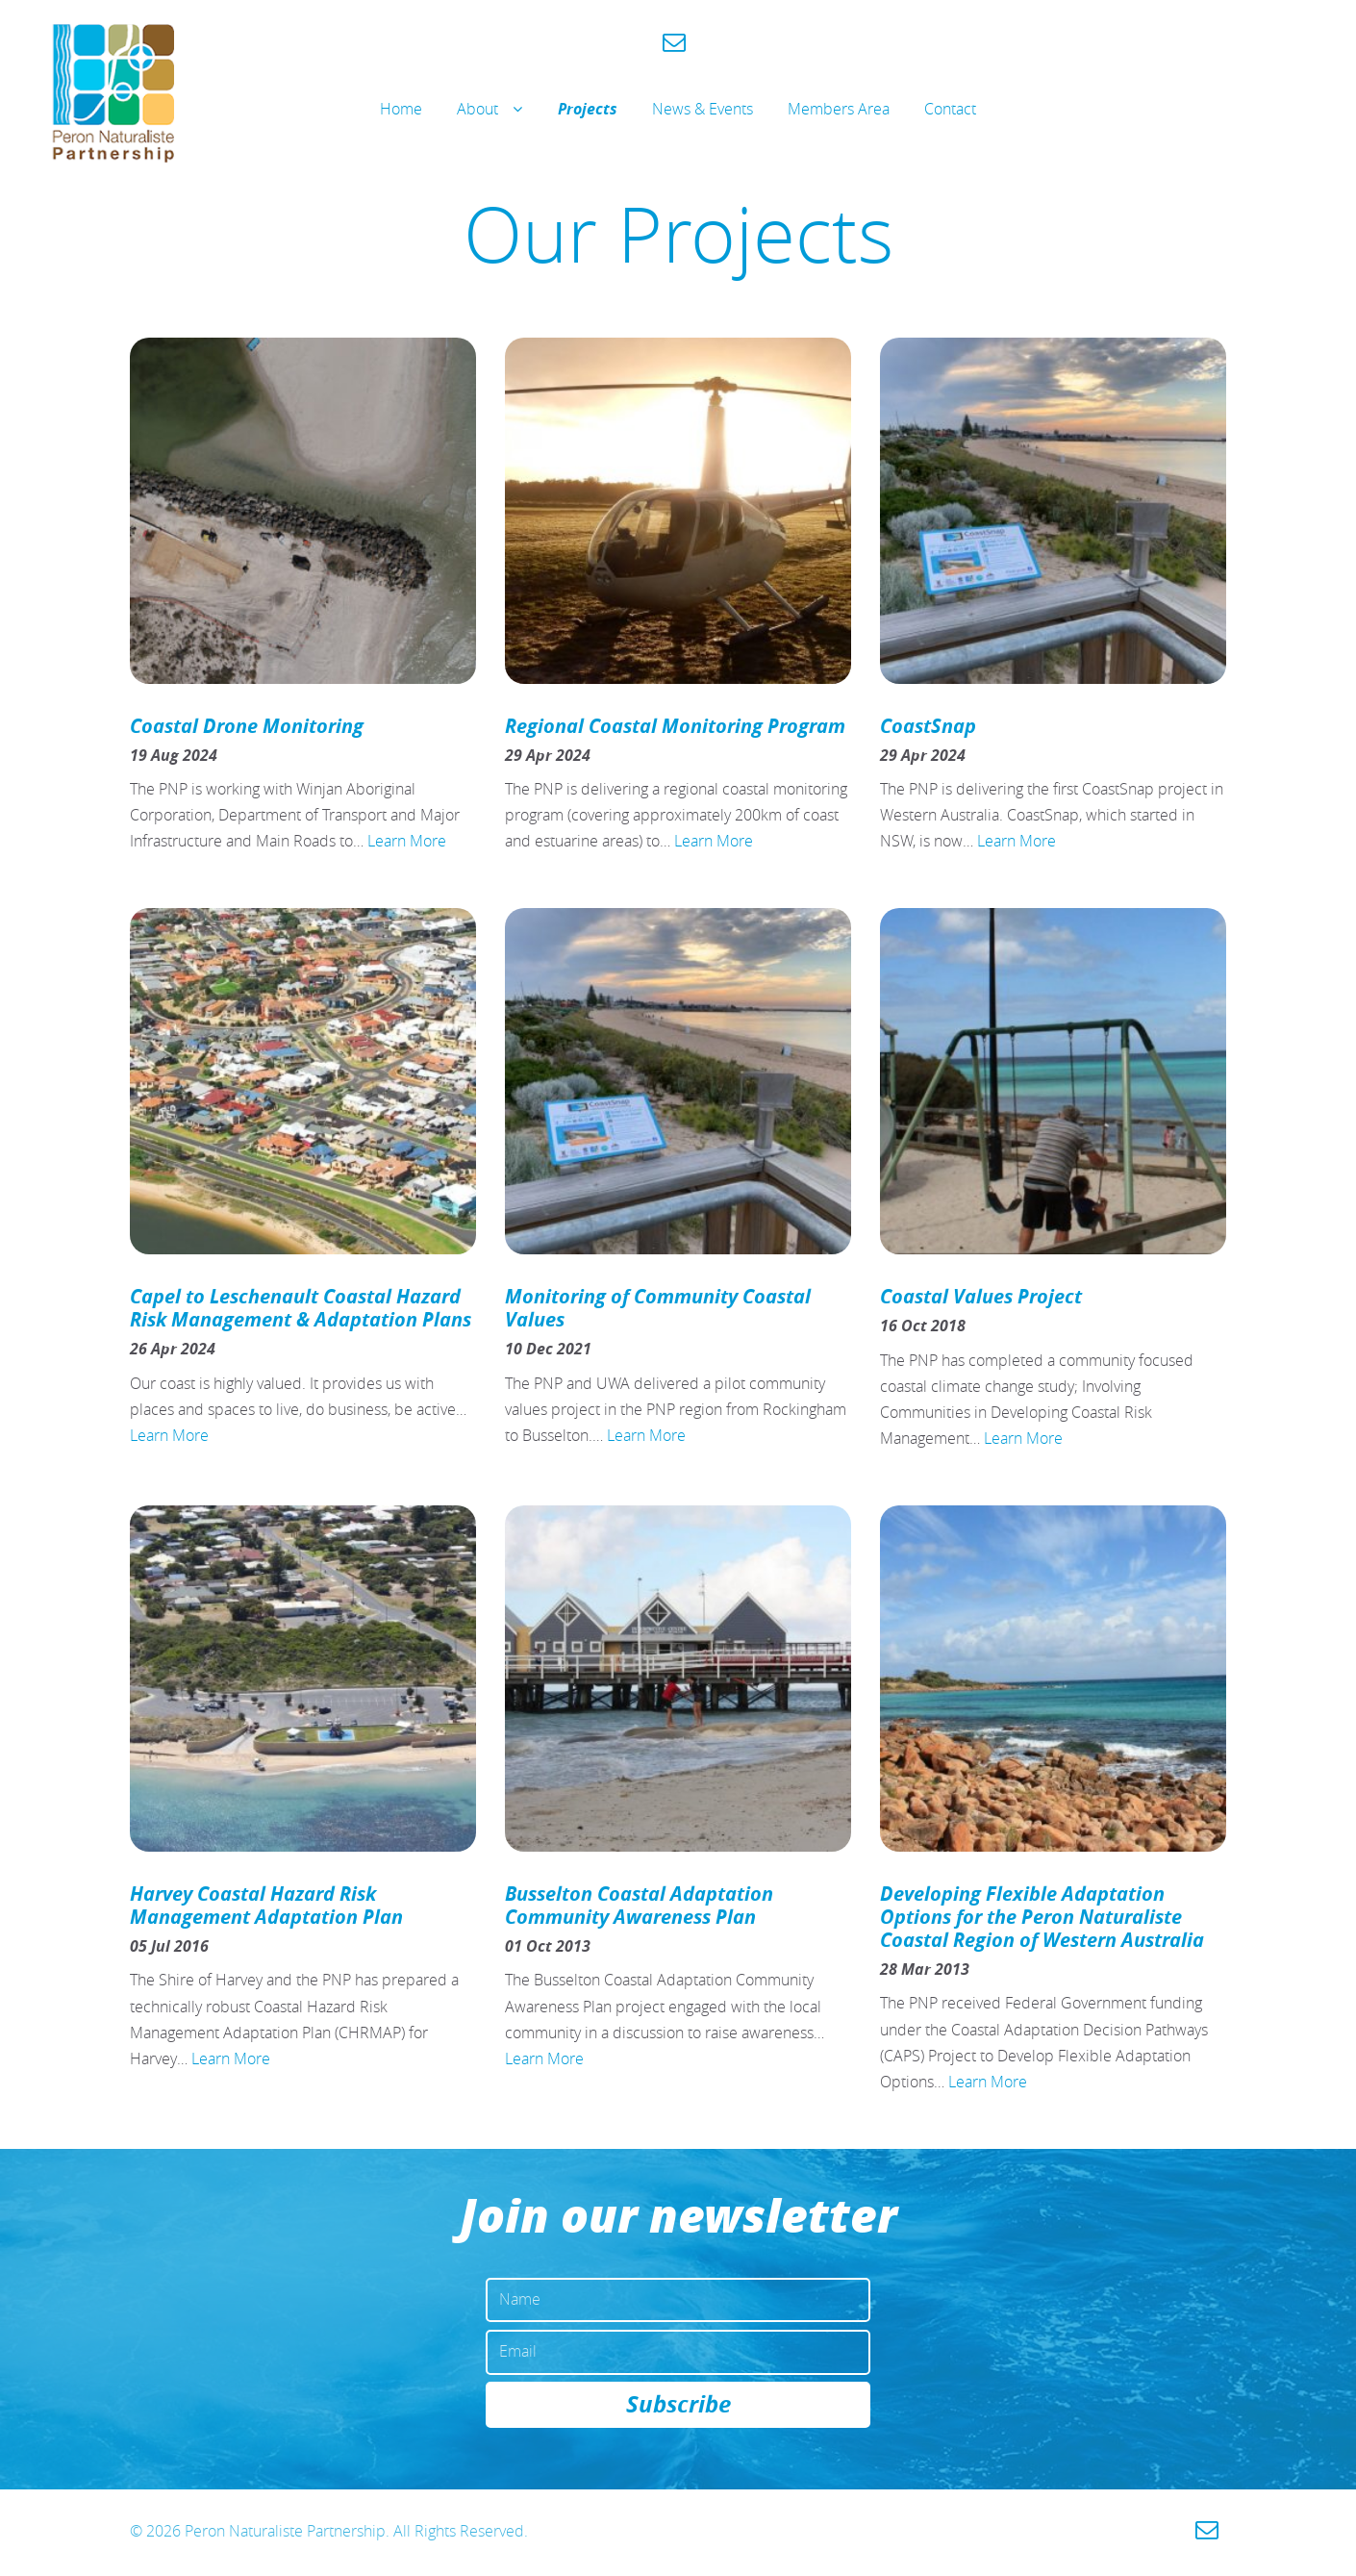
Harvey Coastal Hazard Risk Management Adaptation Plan (266, 1905)
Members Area (839, 108)
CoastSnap (928, 726)
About (477, 108)
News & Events (702, 108)
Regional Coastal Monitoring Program (675, 726)
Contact (950, 108)
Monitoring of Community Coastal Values (658, 1307)
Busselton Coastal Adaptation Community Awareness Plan (639, 1905)
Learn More (406, 840)
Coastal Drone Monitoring (247, 726)
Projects (587, 108)
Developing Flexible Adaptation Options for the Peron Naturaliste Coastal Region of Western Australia (1042, 1917)
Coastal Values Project (981, 1296)
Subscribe (678, 2406)
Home (401, 108)
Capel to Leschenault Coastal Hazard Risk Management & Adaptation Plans (300, 1307)
